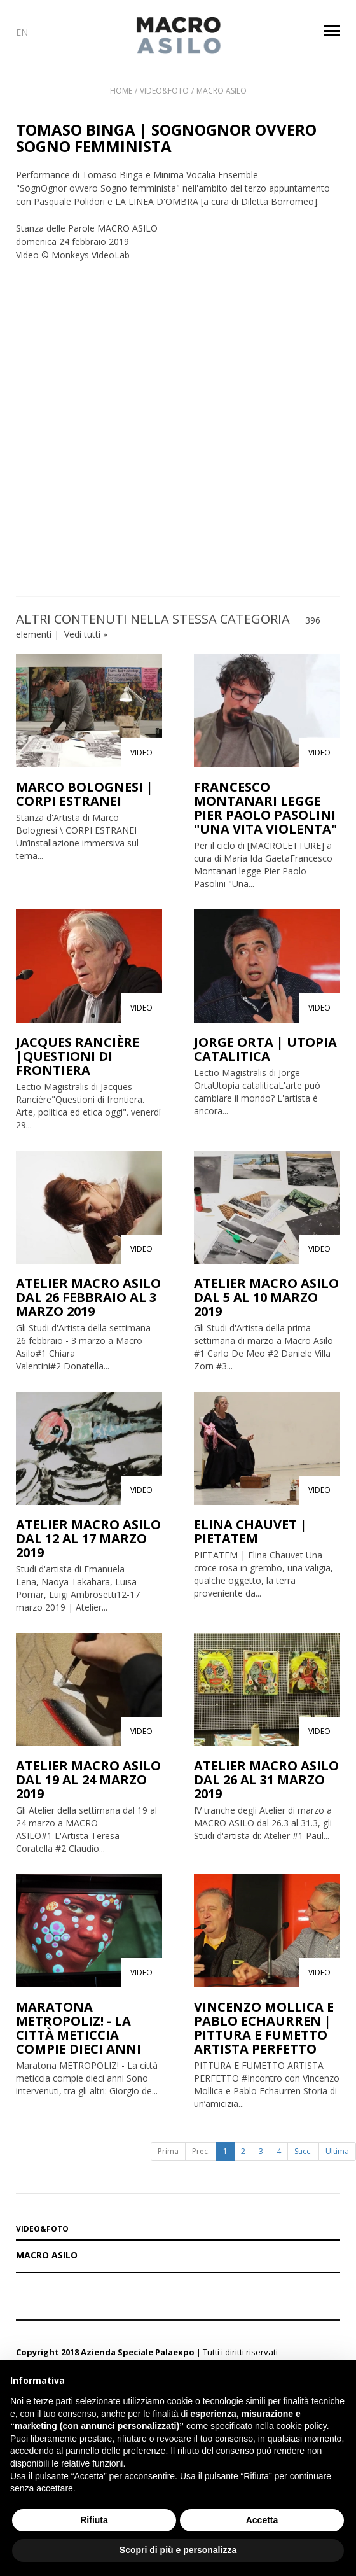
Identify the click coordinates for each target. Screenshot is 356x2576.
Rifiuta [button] (94, 2520)
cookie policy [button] (302, 2426)
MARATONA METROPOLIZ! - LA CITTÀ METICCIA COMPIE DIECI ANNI (78, 2027)
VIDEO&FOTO (42, 2229)
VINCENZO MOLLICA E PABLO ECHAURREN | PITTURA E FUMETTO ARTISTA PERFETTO (264, 2027)
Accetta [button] (262, 2520)
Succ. (303, 2151)
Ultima (337, 2151)
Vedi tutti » (85, 634)
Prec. (201, 2151)
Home (121, 90)
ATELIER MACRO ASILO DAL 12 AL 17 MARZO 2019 (88, 1538)
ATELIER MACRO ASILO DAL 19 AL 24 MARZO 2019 (88, 1779)
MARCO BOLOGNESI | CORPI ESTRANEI (84, 793)
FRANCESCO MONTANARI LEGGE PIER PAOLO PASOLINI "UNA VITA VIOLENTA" (265, 807)
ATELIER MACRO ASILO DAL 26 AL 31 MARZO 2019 (266, 1779)
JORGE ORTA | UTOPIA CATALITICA (265, 1049)
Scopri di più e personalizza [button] (178, 2550)
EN (22, 32)
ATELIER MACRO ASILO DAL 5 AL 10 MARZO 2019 (266, 1297)
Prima (168, 2151)
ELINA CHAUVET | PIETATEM (250, 1531)
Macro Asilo (221, 90)
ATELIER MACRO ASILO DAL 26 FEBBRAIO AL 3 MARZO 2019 (88, 1297)
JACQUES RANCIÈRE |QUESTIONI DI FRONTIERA (77, 1056)
